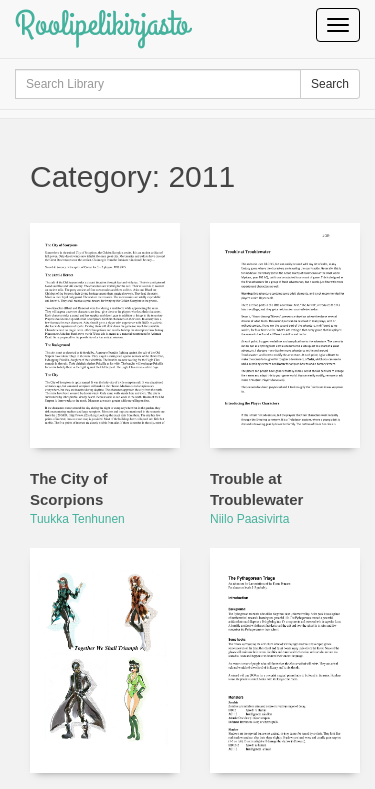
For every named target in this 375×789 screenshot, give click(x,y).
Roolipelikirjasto (102, 24)
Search (330, 84)
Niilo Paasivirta (249, 519)
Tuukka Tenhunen (77, 519)
